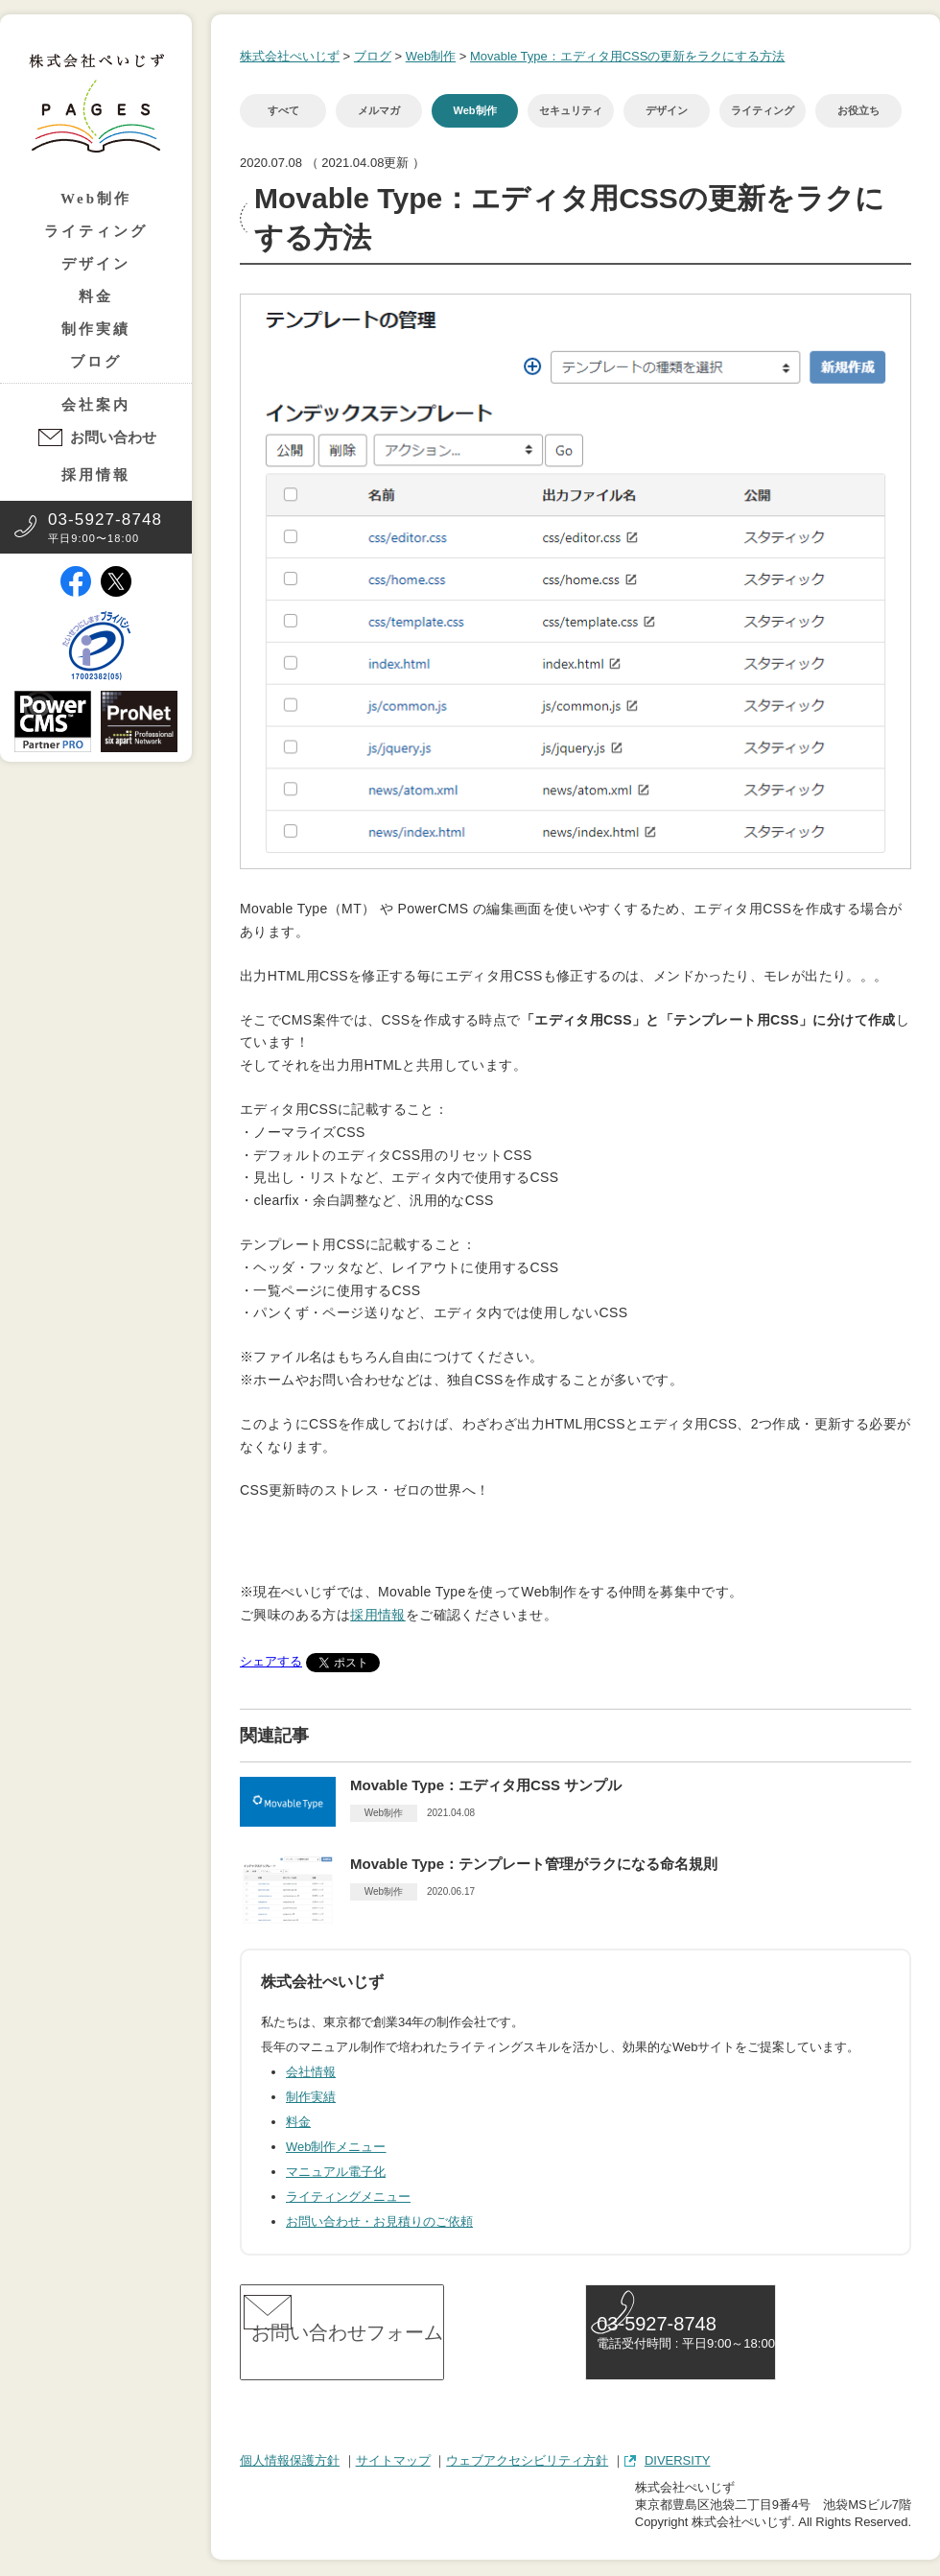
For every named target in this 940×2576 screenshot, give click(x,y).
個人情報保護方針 (290, 2462)
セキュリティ (570, 110)
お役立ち (858, 110)
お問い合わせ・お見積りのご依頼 (379, 2221)
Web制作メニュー (336, 2146)
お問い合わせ (113, 437)
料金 (96, 296)
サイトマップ (393, 2462)
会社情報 (311, 2072)
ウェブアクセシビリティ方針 (527, 2462)
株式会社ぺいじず (290, 56)
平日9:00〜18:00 (105, 527)
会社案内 (95, 405)
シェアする (271, 1661)
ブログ (96, 361)
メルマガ (379, 110)
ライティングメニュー (348, 2196)
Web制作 (95, 198)
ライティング (96, 231)
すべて (283, 110)
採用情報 (95, 475)
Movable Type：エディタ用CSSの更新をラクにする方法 (627, 56)
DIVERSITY (678, 2462)
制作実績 (95, 329)
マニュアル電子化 (336, 2171)
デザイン (95, 264)
